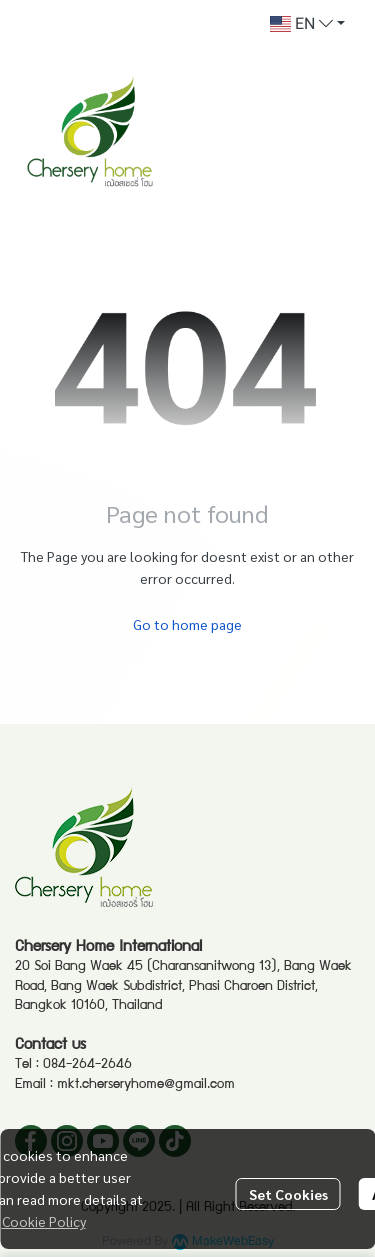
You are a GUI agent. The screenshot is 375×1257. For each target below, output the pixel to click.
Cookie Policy (44, 1221)
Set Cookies (288, 1194)
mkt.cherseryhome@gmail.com (146, 1085)
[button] (307, 24)
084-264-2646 (87, 1065)
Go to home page (187, 624)
